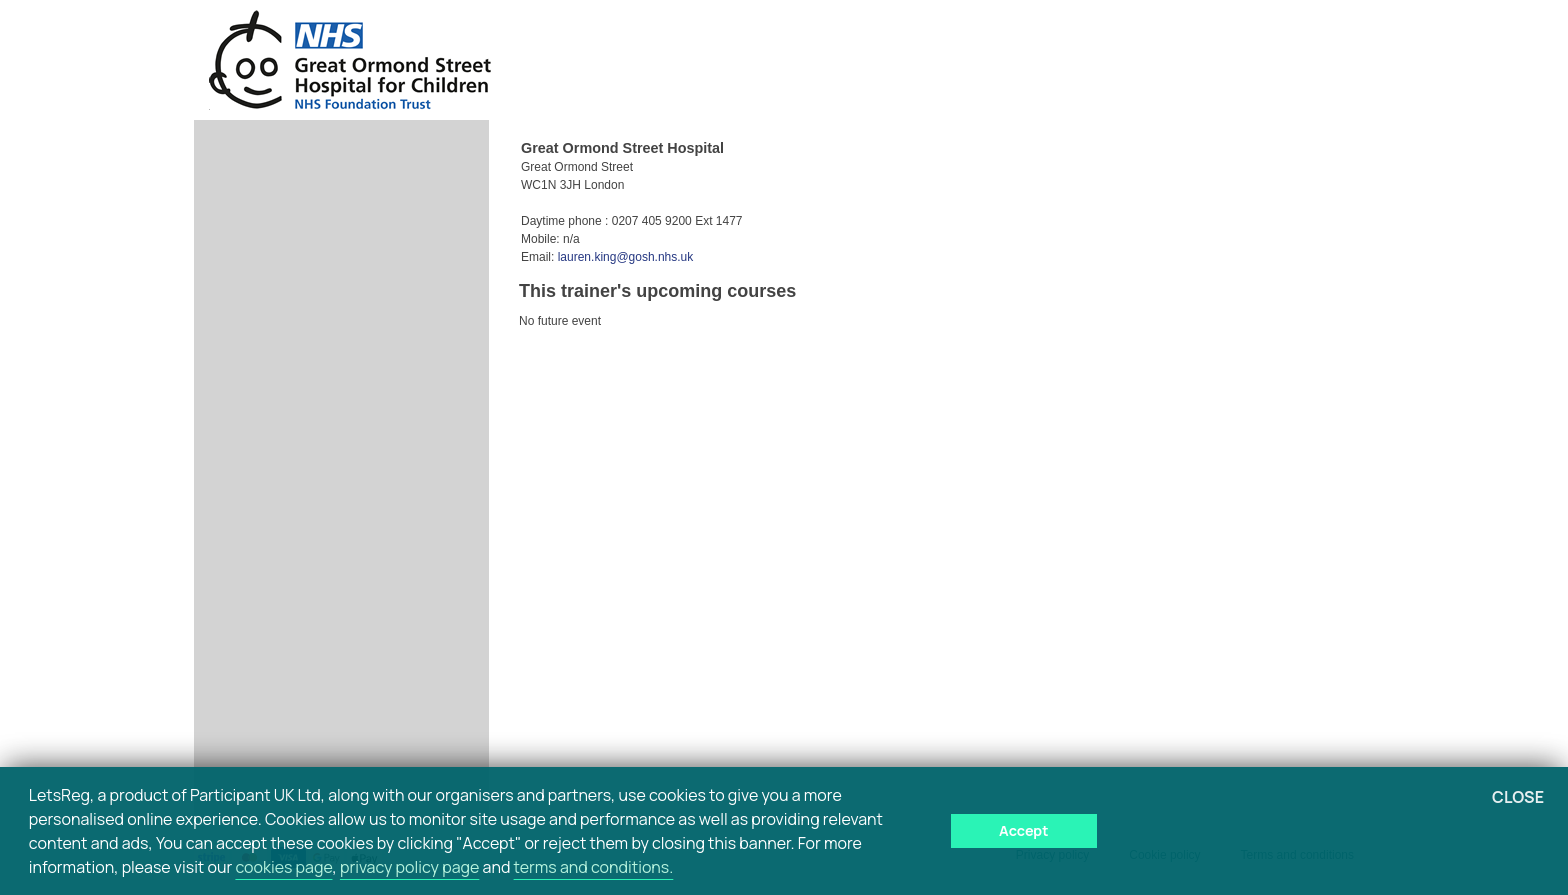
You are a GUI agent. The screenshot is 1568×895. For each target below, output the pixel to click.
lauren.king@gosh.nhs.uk (626, 257)
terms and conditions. (594, 867)
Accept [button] (1023, 830)
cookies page (283, 867)
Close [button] (1518, 797)
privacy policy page (409, 867)
